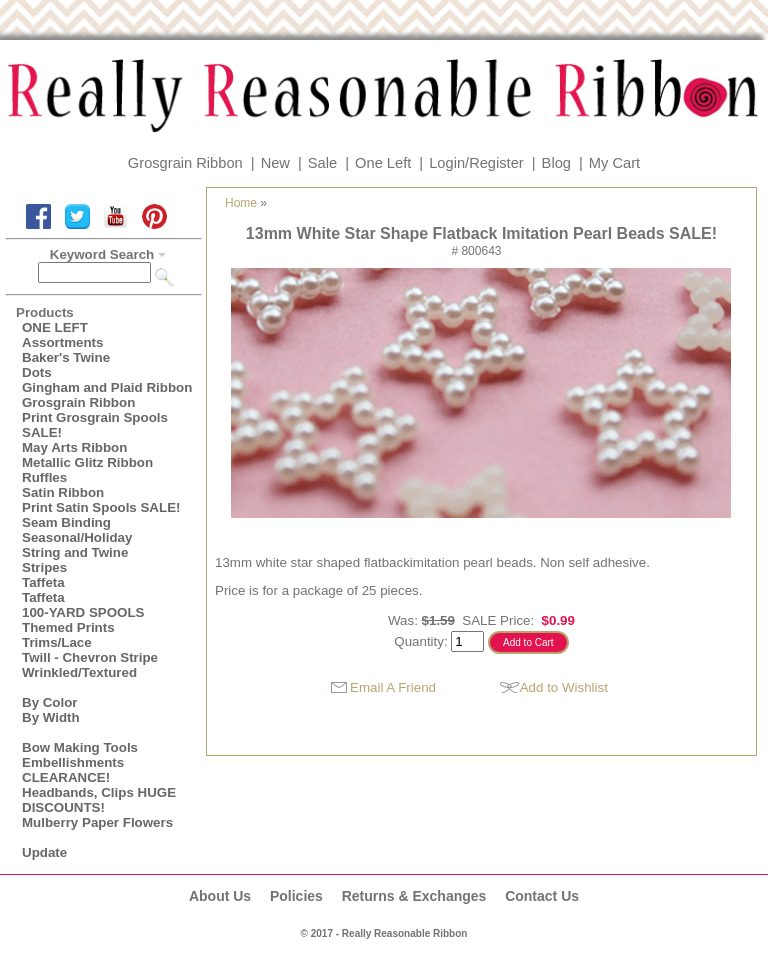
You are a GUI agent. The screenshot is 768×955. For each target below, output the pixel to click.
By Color (50, 702)
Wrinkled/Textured (79, 672)
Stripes (44, 567)
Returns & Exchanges (414, 896)
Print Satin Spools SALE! (101, 507)
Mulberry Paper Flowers (97, 822)
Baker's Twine (66, 357)
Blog (556, 163)
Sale (322, 163)
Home (241, 203)
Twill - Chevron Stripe (90, 657)
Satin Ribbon (63, 492)
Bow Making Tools (80, 747)
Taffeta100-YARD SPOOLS (83, 605)
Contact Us (542, 896)
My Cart (614, 163)
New (275, 163)
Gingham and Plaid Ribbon (107, 387)
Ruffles (44, 477)
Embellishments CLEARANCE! (73, 770)
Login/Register (476, 163)
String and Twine (75, 552)
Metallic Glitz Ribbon (87, 462)
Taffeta (43, 582)
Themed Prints (68, 627)
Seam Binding (66, 522)
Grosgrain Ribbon (185, 163)
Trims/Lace (57, 642)
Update (44, 852)
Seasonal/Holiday (77, 537)
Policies (296, 896)
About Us (220, 896)
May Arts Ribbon (74, 447)
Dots (37, 372)
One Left (383, 163)
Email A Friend (393, 687)
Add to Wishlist (564, 687)
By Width (51, 717)
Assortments (62, 342)
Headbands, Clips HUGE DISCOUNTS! (99, 800)
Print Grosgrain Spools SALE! (95, 425)
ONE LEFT (55, 327)
